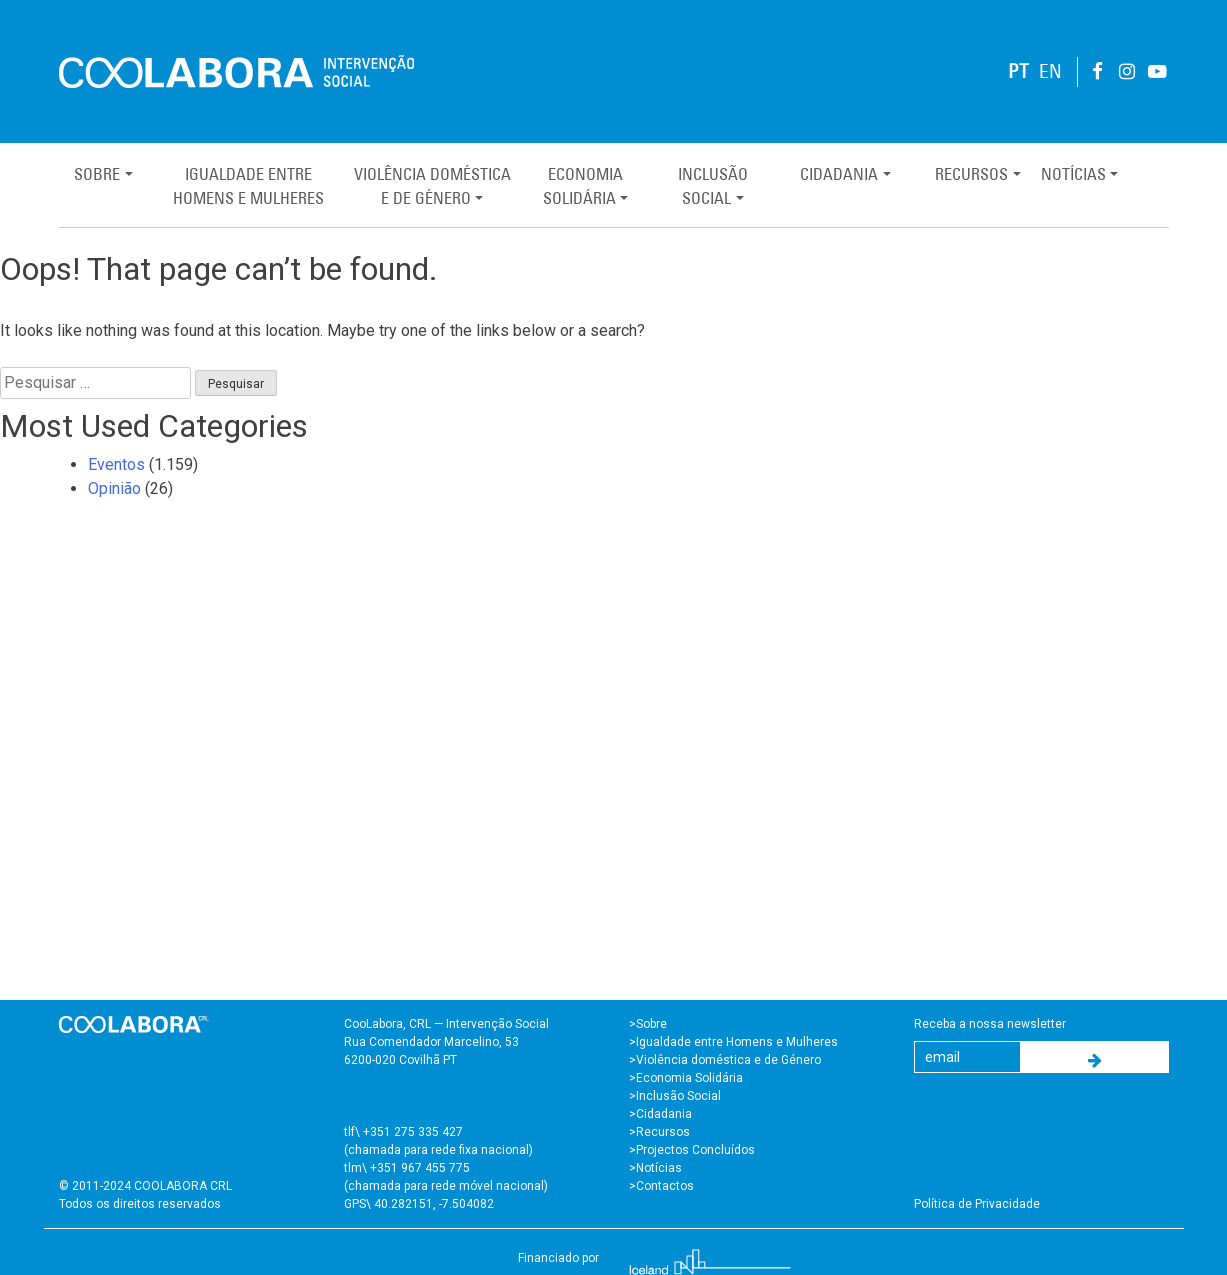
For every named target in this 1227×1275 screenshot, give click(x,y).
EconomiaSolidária (583, 186)
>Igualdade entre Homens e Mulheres (733, 1042)
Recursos (971, 174)
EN (1050, 71)
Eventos (116, 464)
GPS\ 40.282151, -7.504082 (419, 1204)
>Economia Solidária (686, 1078)
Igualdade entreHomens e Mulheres (248, 186)
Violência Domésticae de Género (432, 186)
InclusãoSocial (713, 186)
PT (1018, 71)
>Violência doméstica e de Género (725, 1060)
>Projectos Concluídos (692, 1150)
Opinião (114, 488)
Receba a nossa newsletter (990, 1024)
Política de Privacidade (977, 1204)
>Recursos (659, 1132)
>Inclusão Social (675, 1096)
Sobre (97, 174)
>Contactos (661, 1186)
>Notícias (655, 1168)
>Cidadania (660, 1114)
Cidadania (839, 174)
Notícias (1073, 174)
